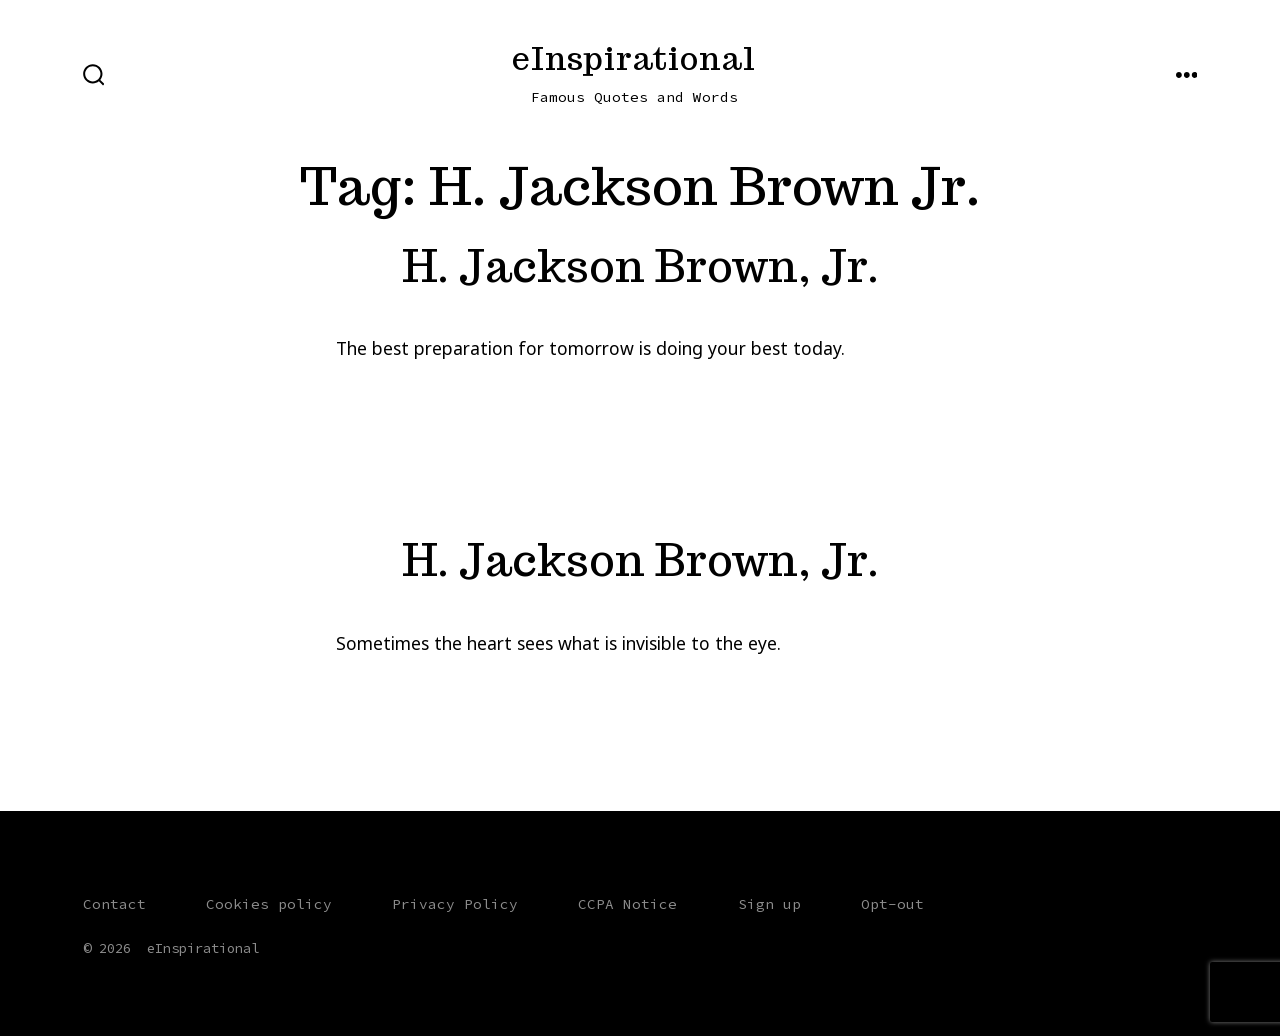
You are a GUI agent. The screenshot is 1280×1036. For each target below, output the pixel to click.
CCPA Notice (627, 904)
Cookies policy (269, 904)
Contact (114, 904)
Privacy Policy (455, 904)
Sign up (769, 904)
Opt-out (892, 904)
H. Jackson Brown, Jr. (640, 265)
